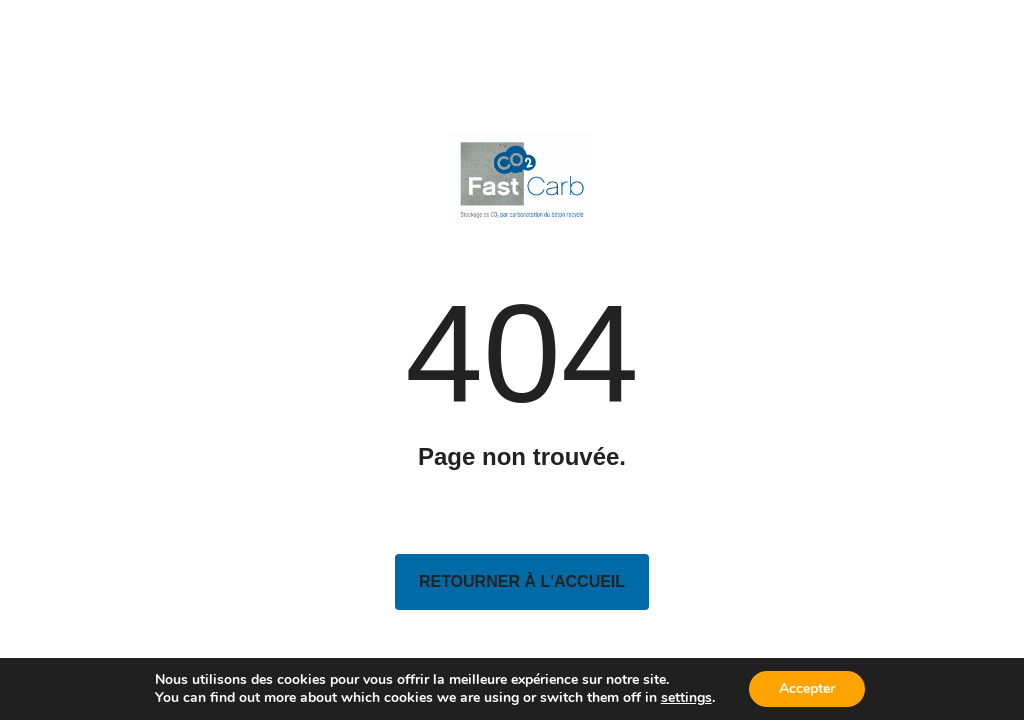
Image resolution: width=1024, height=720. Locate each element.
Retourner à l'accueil (522, 581)
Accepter (807, 688)
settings (686, 698)
